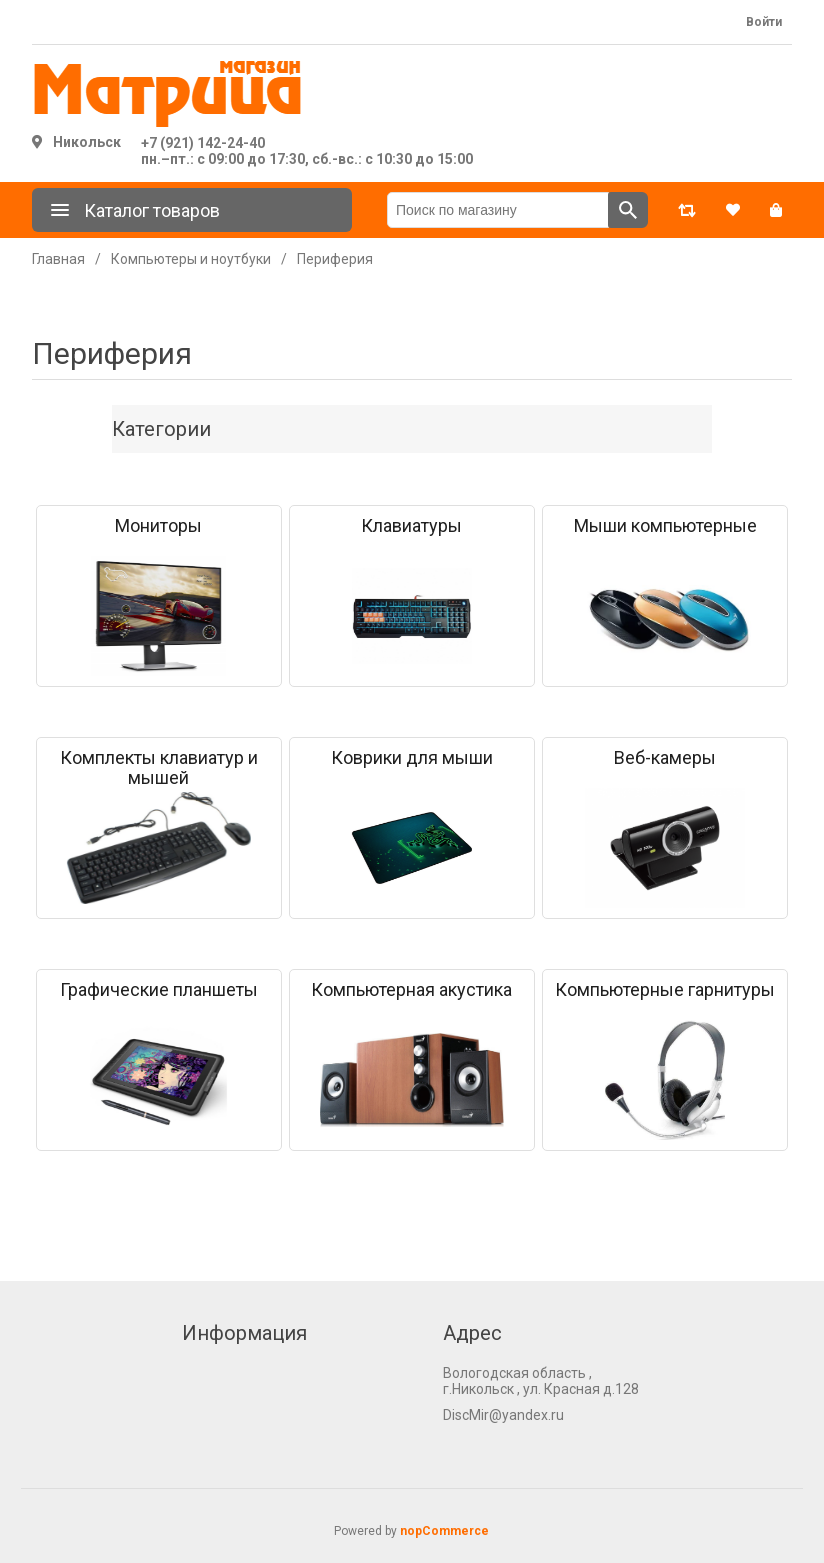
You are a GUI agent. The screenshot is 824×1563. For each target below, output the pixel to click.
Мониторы (158, 526)
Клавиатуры (411, 526)
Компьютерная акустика (411, 990)
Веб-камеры (665, 758)
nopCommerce (444, 1531)
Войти (764, 22)
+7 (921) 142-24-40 (203, 143)
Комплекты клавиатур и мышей (159, 768)
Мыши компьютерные (665, 526)
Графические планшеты (159, 990)
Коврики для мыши (412, 758)
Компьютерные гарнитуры (665, 990)
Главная (58, 259)
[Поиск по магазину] (498, 210)
